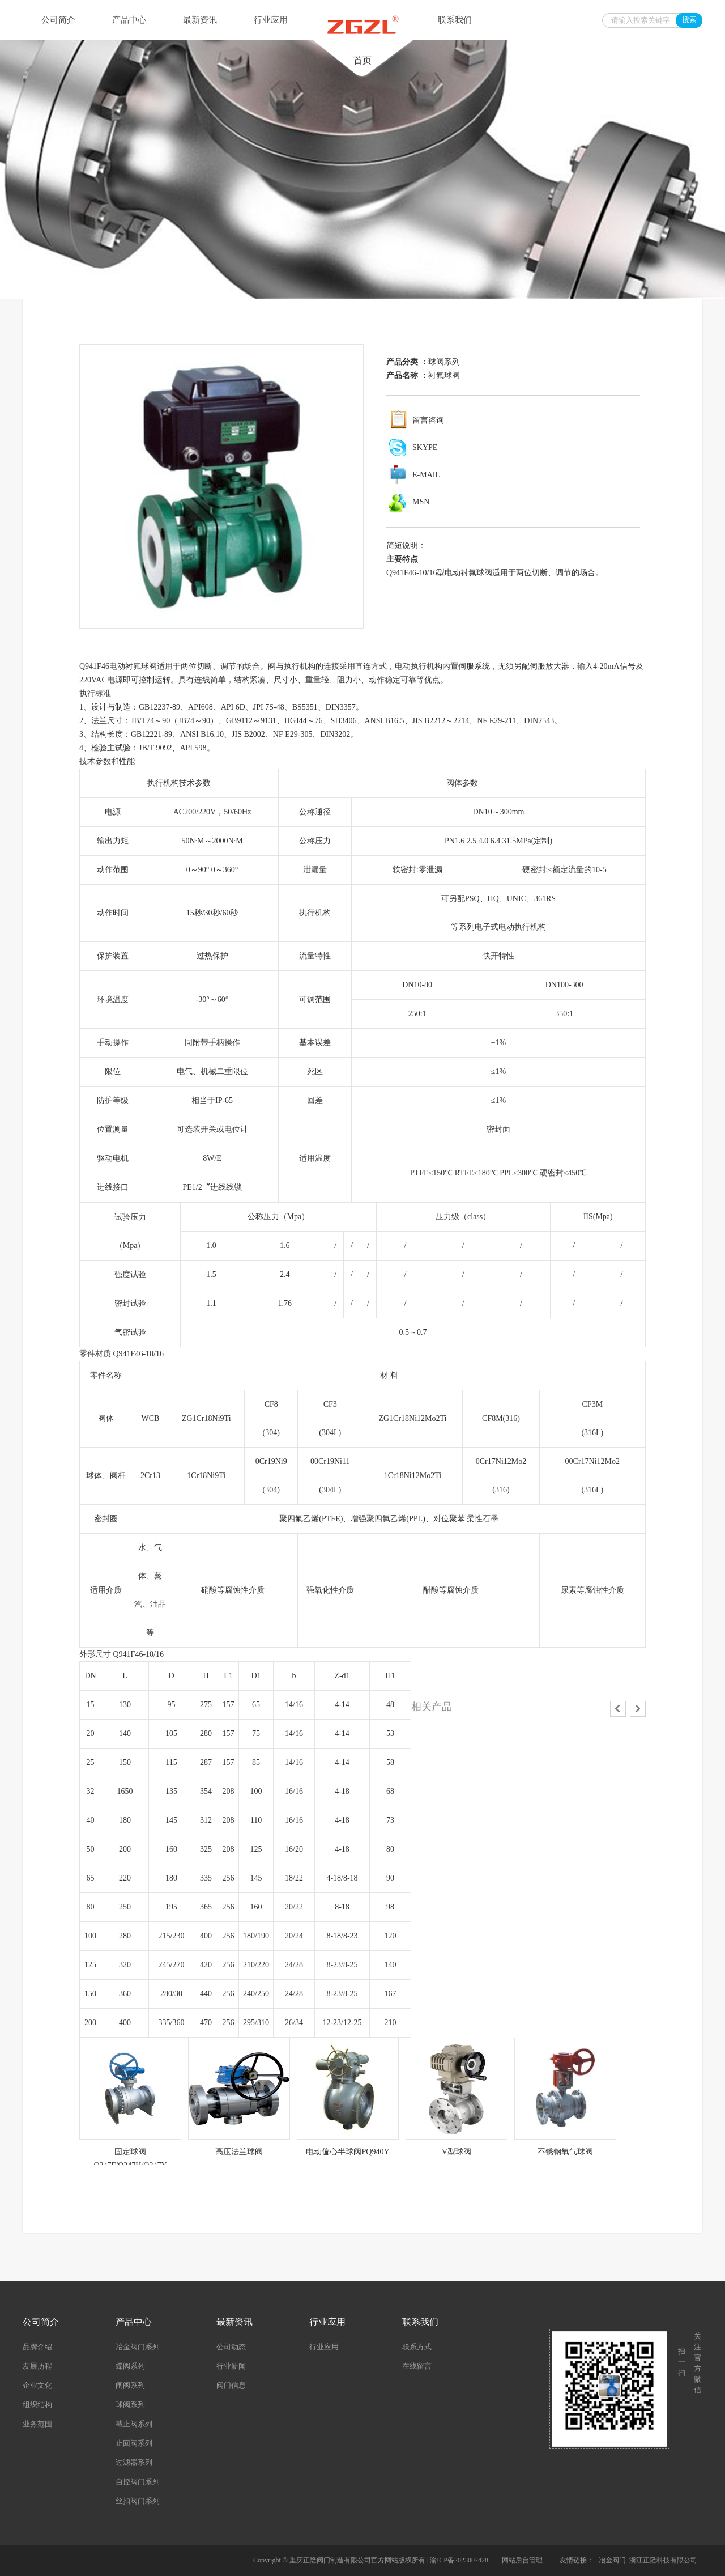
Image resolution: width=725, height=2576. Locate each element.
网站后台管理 (522, 2560)
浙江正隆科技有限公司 (663, 2560)
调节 (228, 666)
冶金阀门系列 (138, 2346)
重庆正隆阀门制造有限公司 (330, 2560)
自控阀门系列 (138, 2481)
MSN (420, 502)
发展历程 (37, 2366)
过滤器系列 (134, 2462)
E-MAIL (426, 474)
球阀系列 (444, 362)
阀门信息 (231, 2385)
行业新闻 (231, 2366)
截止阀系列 (134, 2424)
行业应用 (271, 19)
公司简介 (58, 19)
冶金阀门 (612, 2560)
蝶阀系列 (130, 2366)
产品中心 (129, 19)
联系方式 (417, 2346)
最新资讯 (200, 19)
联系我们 (455, 19)
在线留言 (417, 2366)
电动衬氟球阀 (133, 666)
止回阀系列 (134, 2443)
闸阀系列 (130, 2385)
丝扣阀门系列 (138, 2501)
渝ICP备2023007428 (459, 2560)
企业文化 (37, 2385)
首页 (362, 36)
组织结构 (37, 2404)
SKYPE (424, 447)
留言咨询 (428, 420)
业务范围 (37, 2424)
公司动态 (231, 2346)
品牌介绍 (37, 2346)
